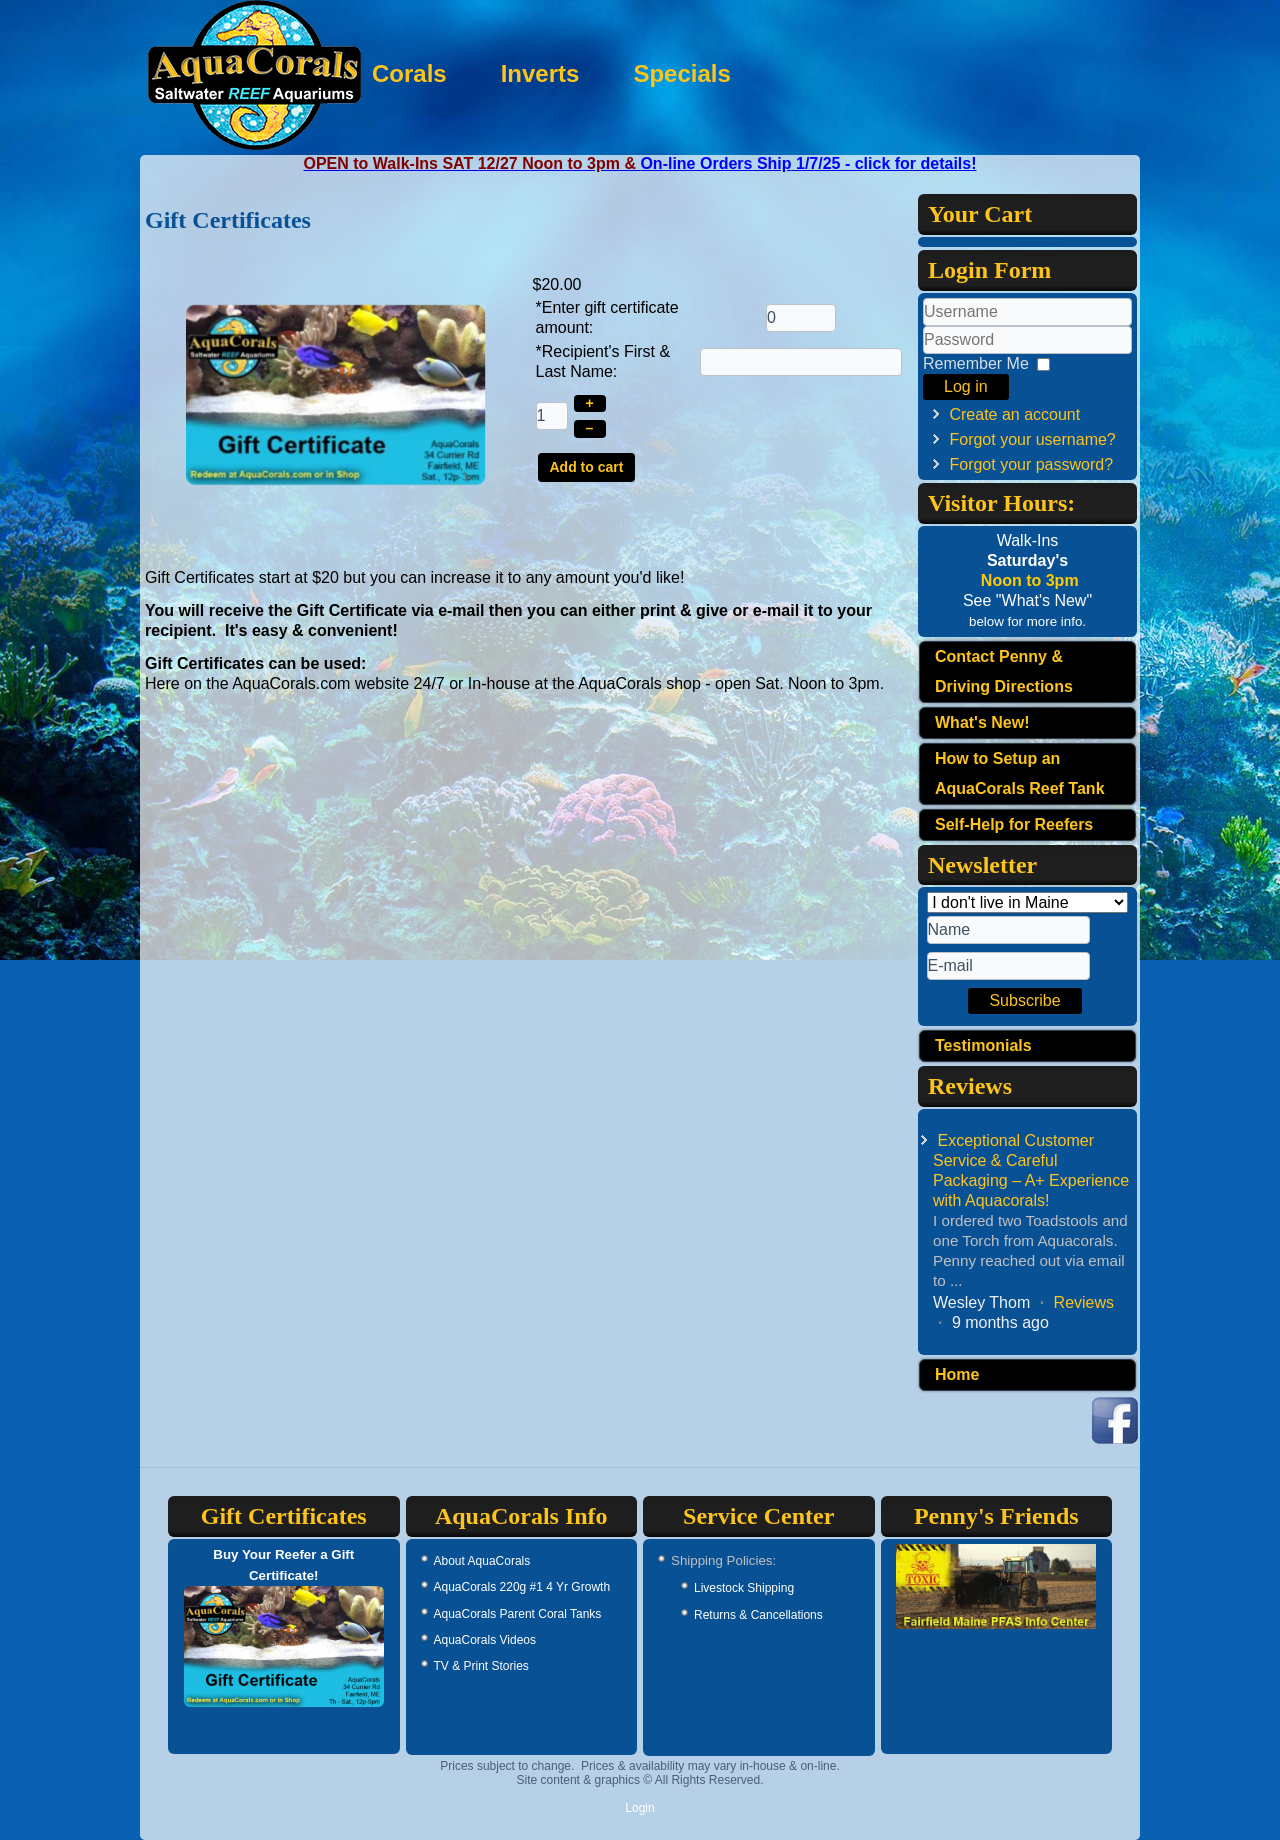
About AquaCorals (482, 1561)
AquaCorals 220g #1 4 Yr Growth (522, 1587)
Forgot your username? (1032, 439)
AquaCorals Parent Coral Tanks (518, 1614)
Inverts (667, 73)
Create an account (1014, 414)
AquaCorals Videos (485, 1640)
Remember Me (976, 363)
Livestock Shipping (744, 1588)
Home (957, 1374)
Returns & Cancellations (758, 1615)
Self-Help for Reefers (1014, 824)
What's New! (982, 722)
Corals (536, 73)
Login (639, 1808)
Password (923, 354)
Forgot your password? (1031, 464)
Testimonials (983, 1045)
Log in (966, 386)
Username (923, 326)
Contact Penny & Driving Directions (1004, 671)
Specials (809, 73)
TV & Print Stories (481, 1666)
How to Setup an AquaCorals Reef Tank (1020, 773)
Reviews (1084, 1302)
